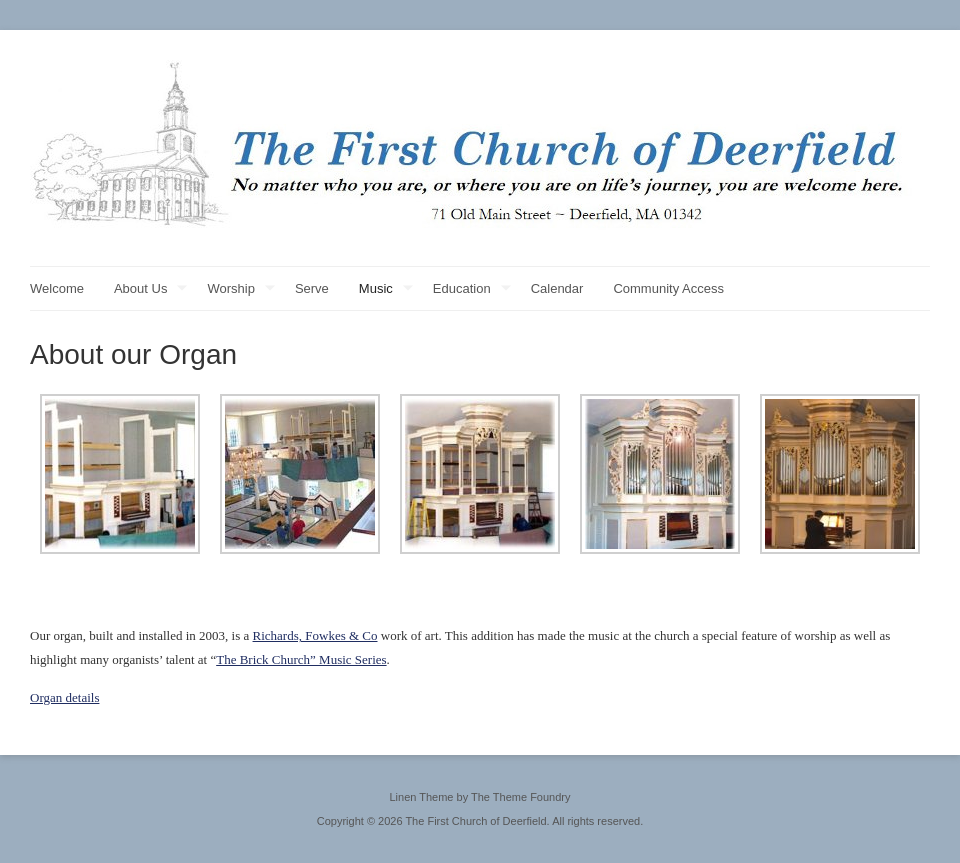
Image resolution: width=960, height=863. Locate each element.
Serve (312, 288)
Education (472, 289)
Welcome (57, 288)
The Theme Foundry (520, 797)
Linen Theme (421, 797)
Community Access (668, 288)
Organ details (64, 697)
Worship (240, 289)
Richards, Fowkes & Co (315, 635)
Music (386, 289)
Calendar (557, 288)
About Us (150, 289)
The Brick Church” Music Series (301, 659)
